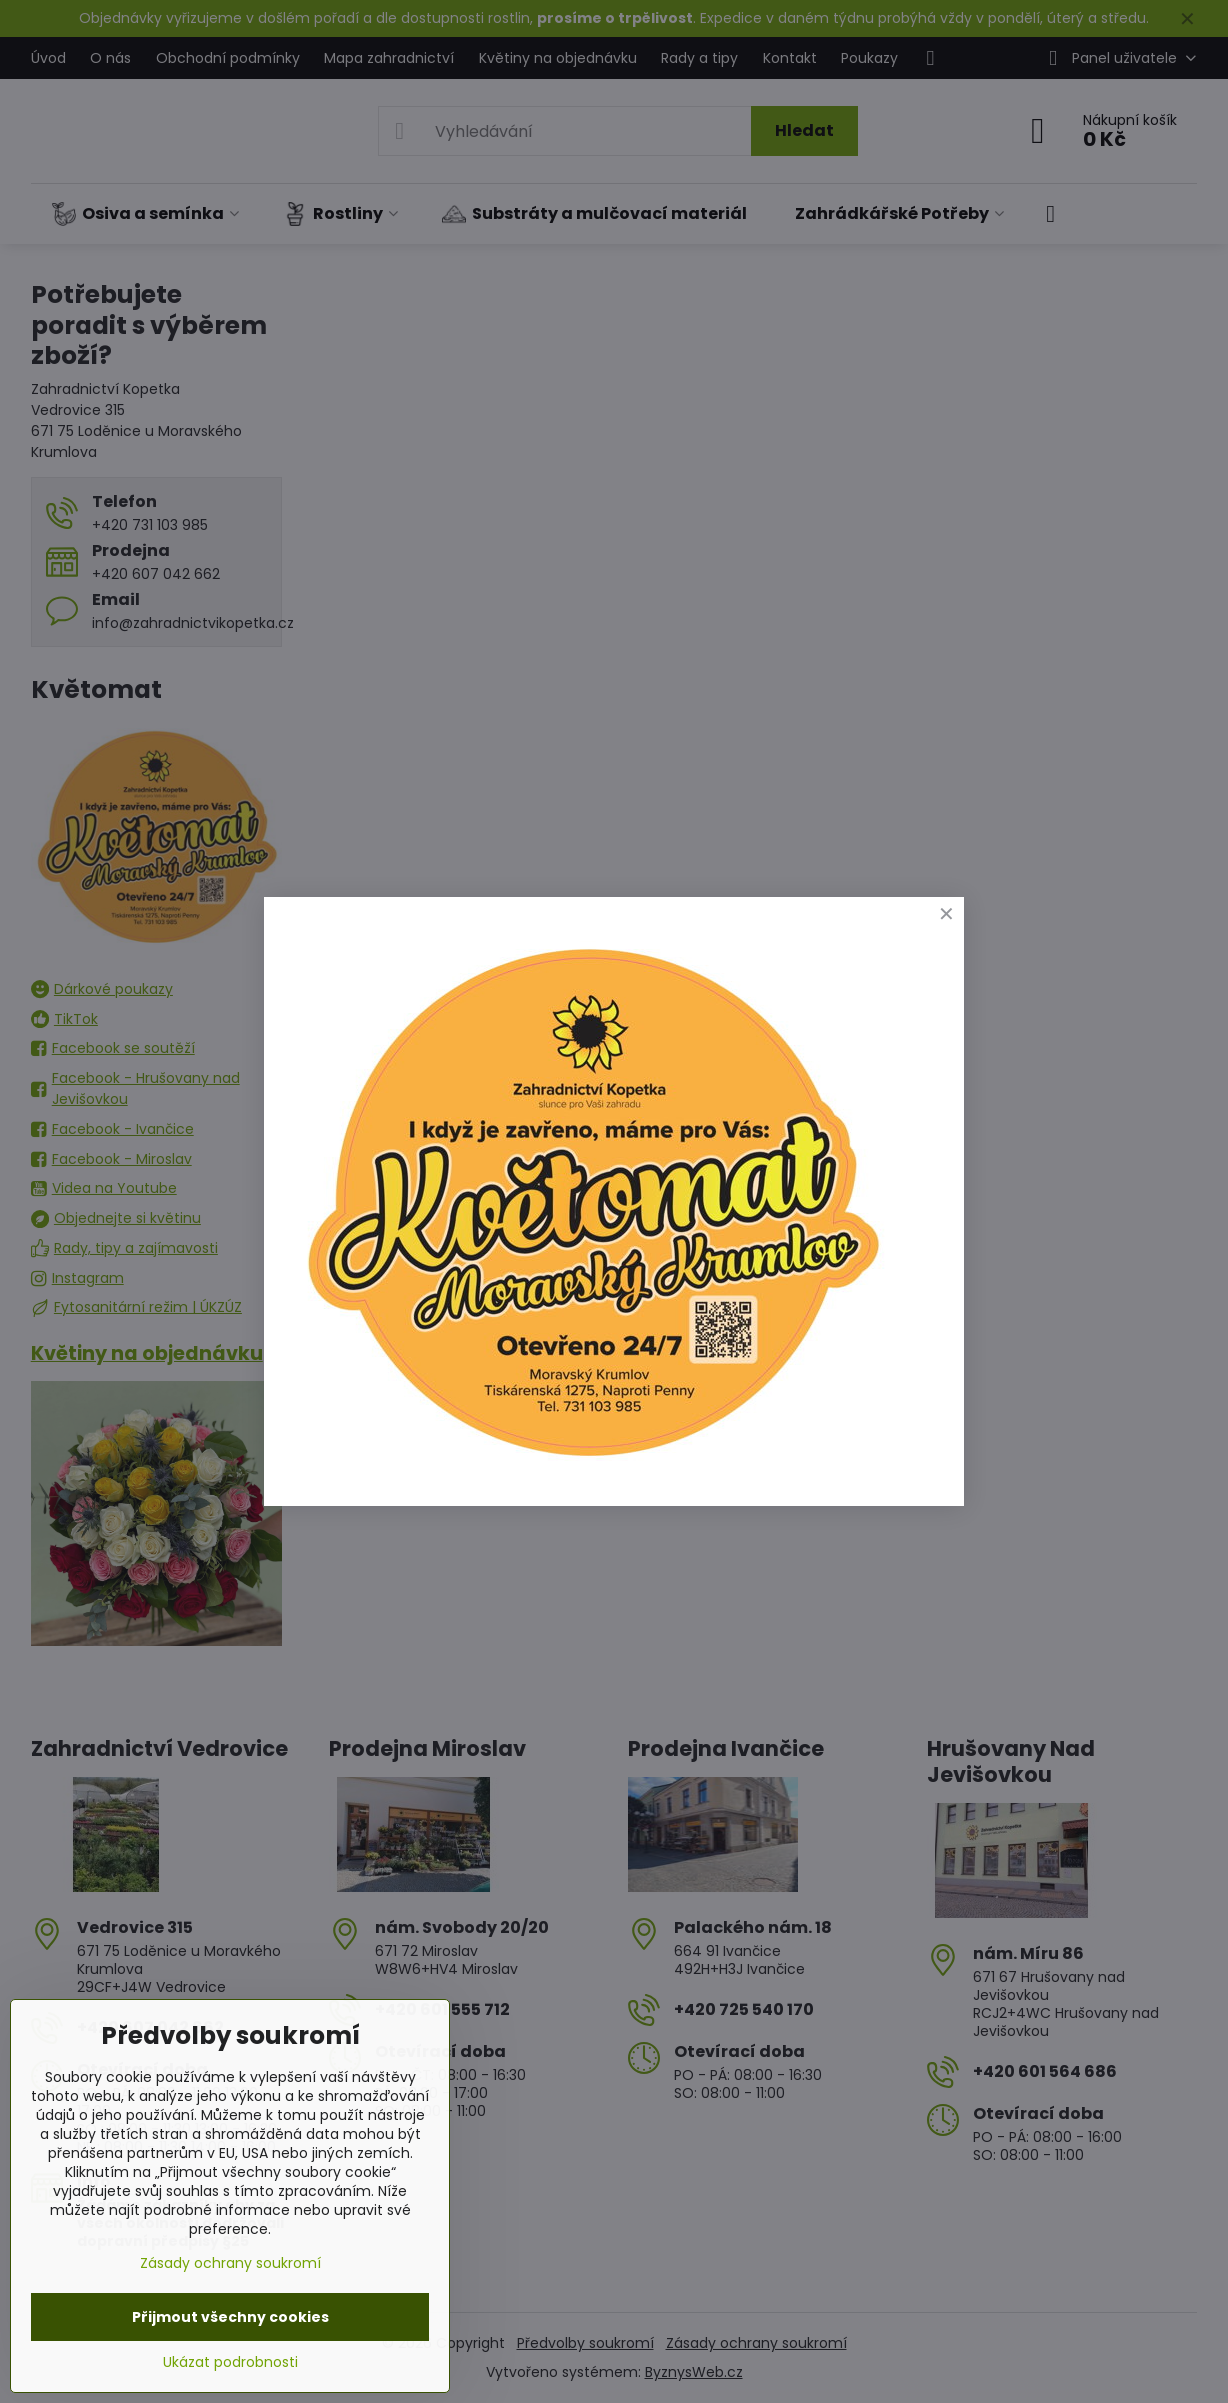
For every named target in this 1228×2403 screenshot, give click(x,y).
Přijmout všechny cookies (230, 2317)
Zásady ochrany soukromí (230, 2263)
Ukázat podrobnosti (230, 2362)
